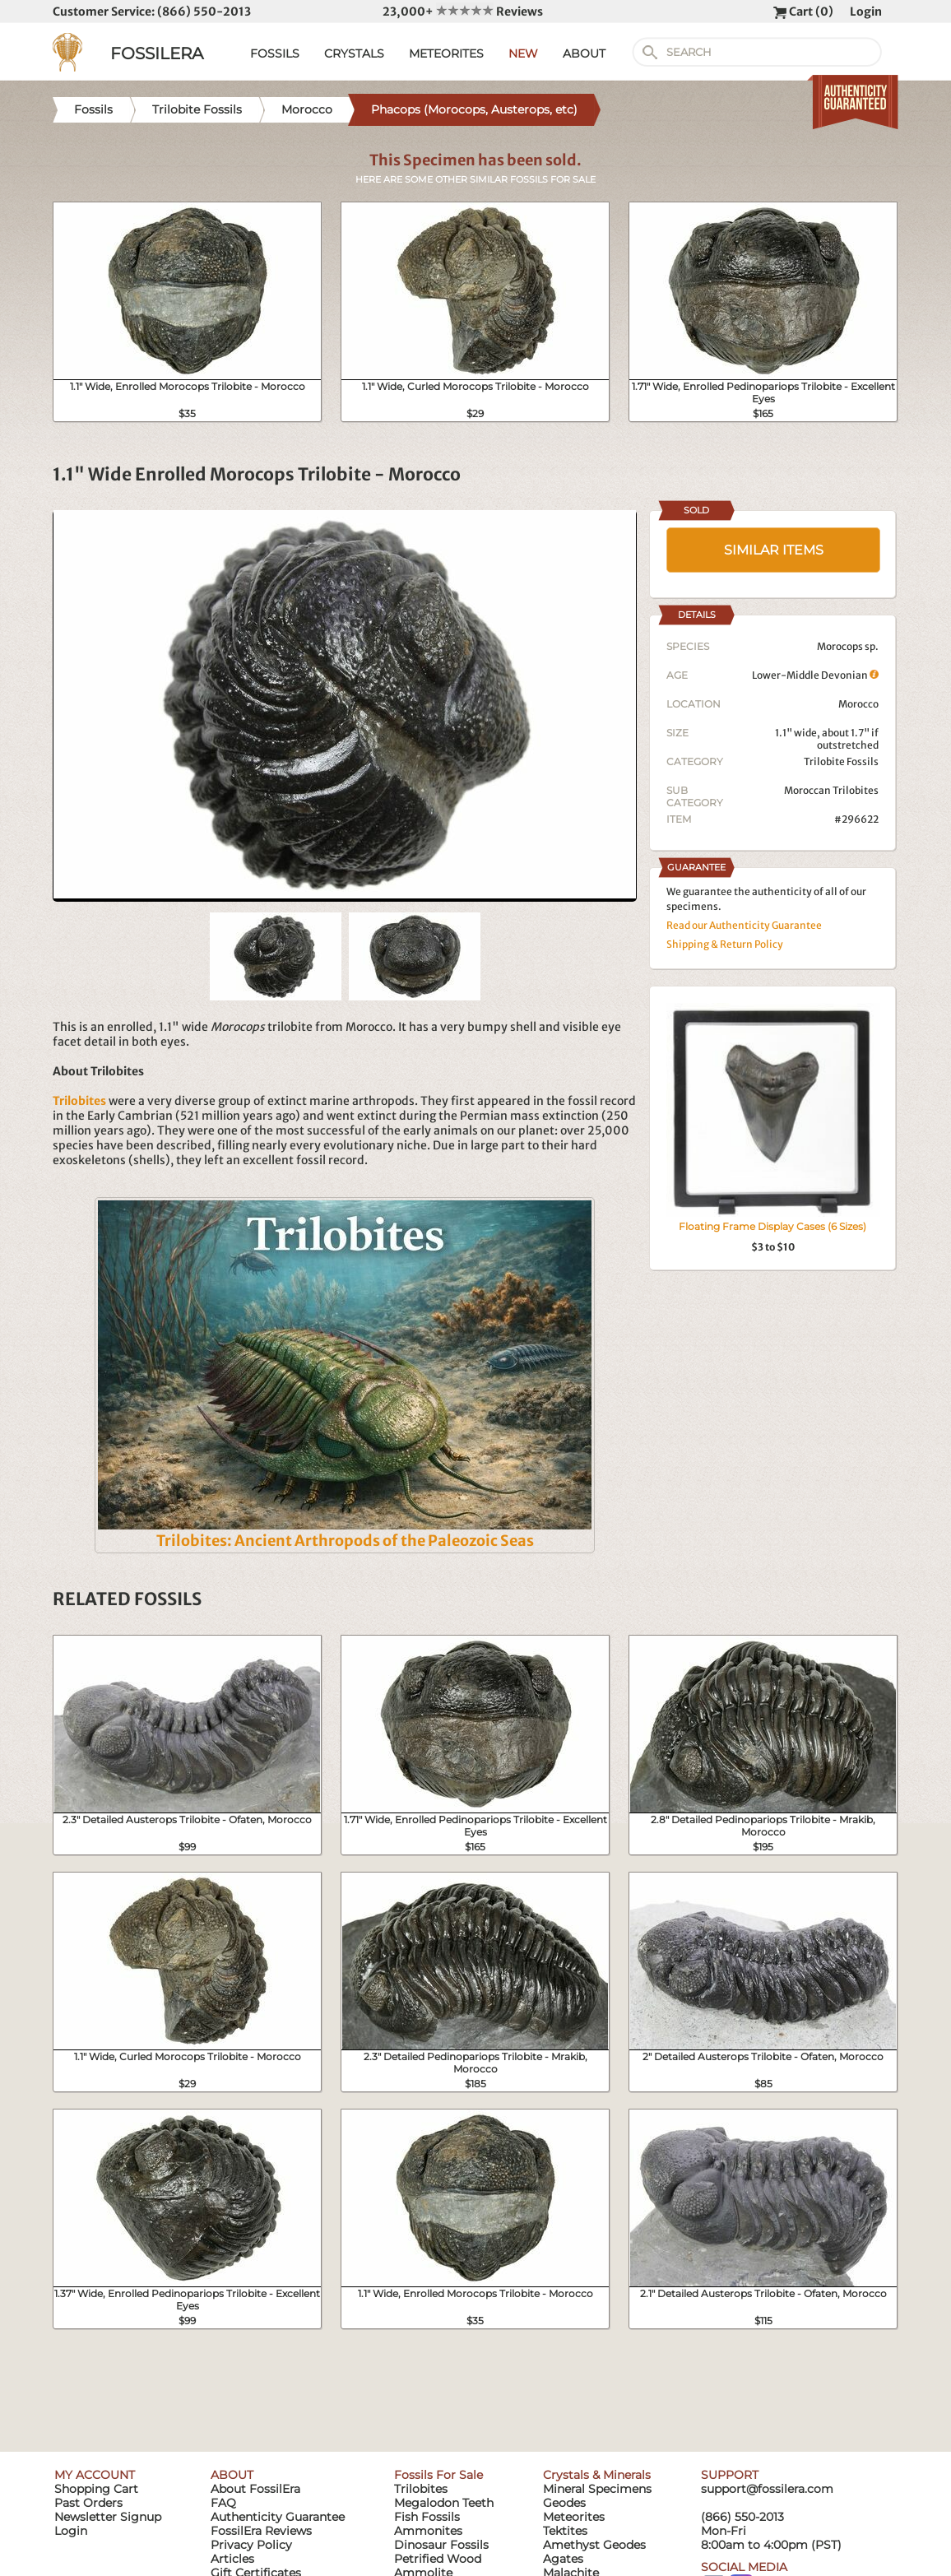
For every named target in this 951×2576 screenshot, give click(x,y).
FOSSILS (274, 53)
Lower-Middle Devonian (815, 675)
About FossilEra (255, 2488)
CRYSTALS (354, 53)
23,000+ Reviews (463, 11)
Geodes (564, 2502)
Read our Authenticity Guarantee (744, 925)
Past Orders (88, 2502)
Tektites (565, 2530)
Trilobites (421, 2488)
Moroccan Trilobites (831, 790)
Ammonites (428, 2530)
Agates (563, 2558)
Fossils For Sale (438, 2474)
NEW (523, 53)
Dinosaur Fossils (441, 2544)
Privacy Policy (251, 2544)
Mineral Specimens (597, 2488)
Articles (232, 2558)
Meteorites (574, 2516)
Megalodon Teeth (444, 2502)
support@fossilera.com (767, 2488)
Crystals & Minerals (597, 2474)
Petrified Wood (437, 2558)
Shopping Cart (96, 2488)
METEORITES (446, 53)
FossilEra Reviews (261, 2530)
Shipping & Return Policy (724, 944)
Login (866, 11)
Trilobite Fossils (841, 761)
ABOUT (584, 53)
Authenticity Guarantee (278, 2516)
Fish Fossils (427, 2516)
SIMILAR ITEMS (773, 550)
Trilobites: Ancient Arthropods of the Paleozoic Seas (345, 1540)
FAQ (223, 2502)
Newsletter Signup (107, 2516)
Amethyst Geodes (594, 2544)
